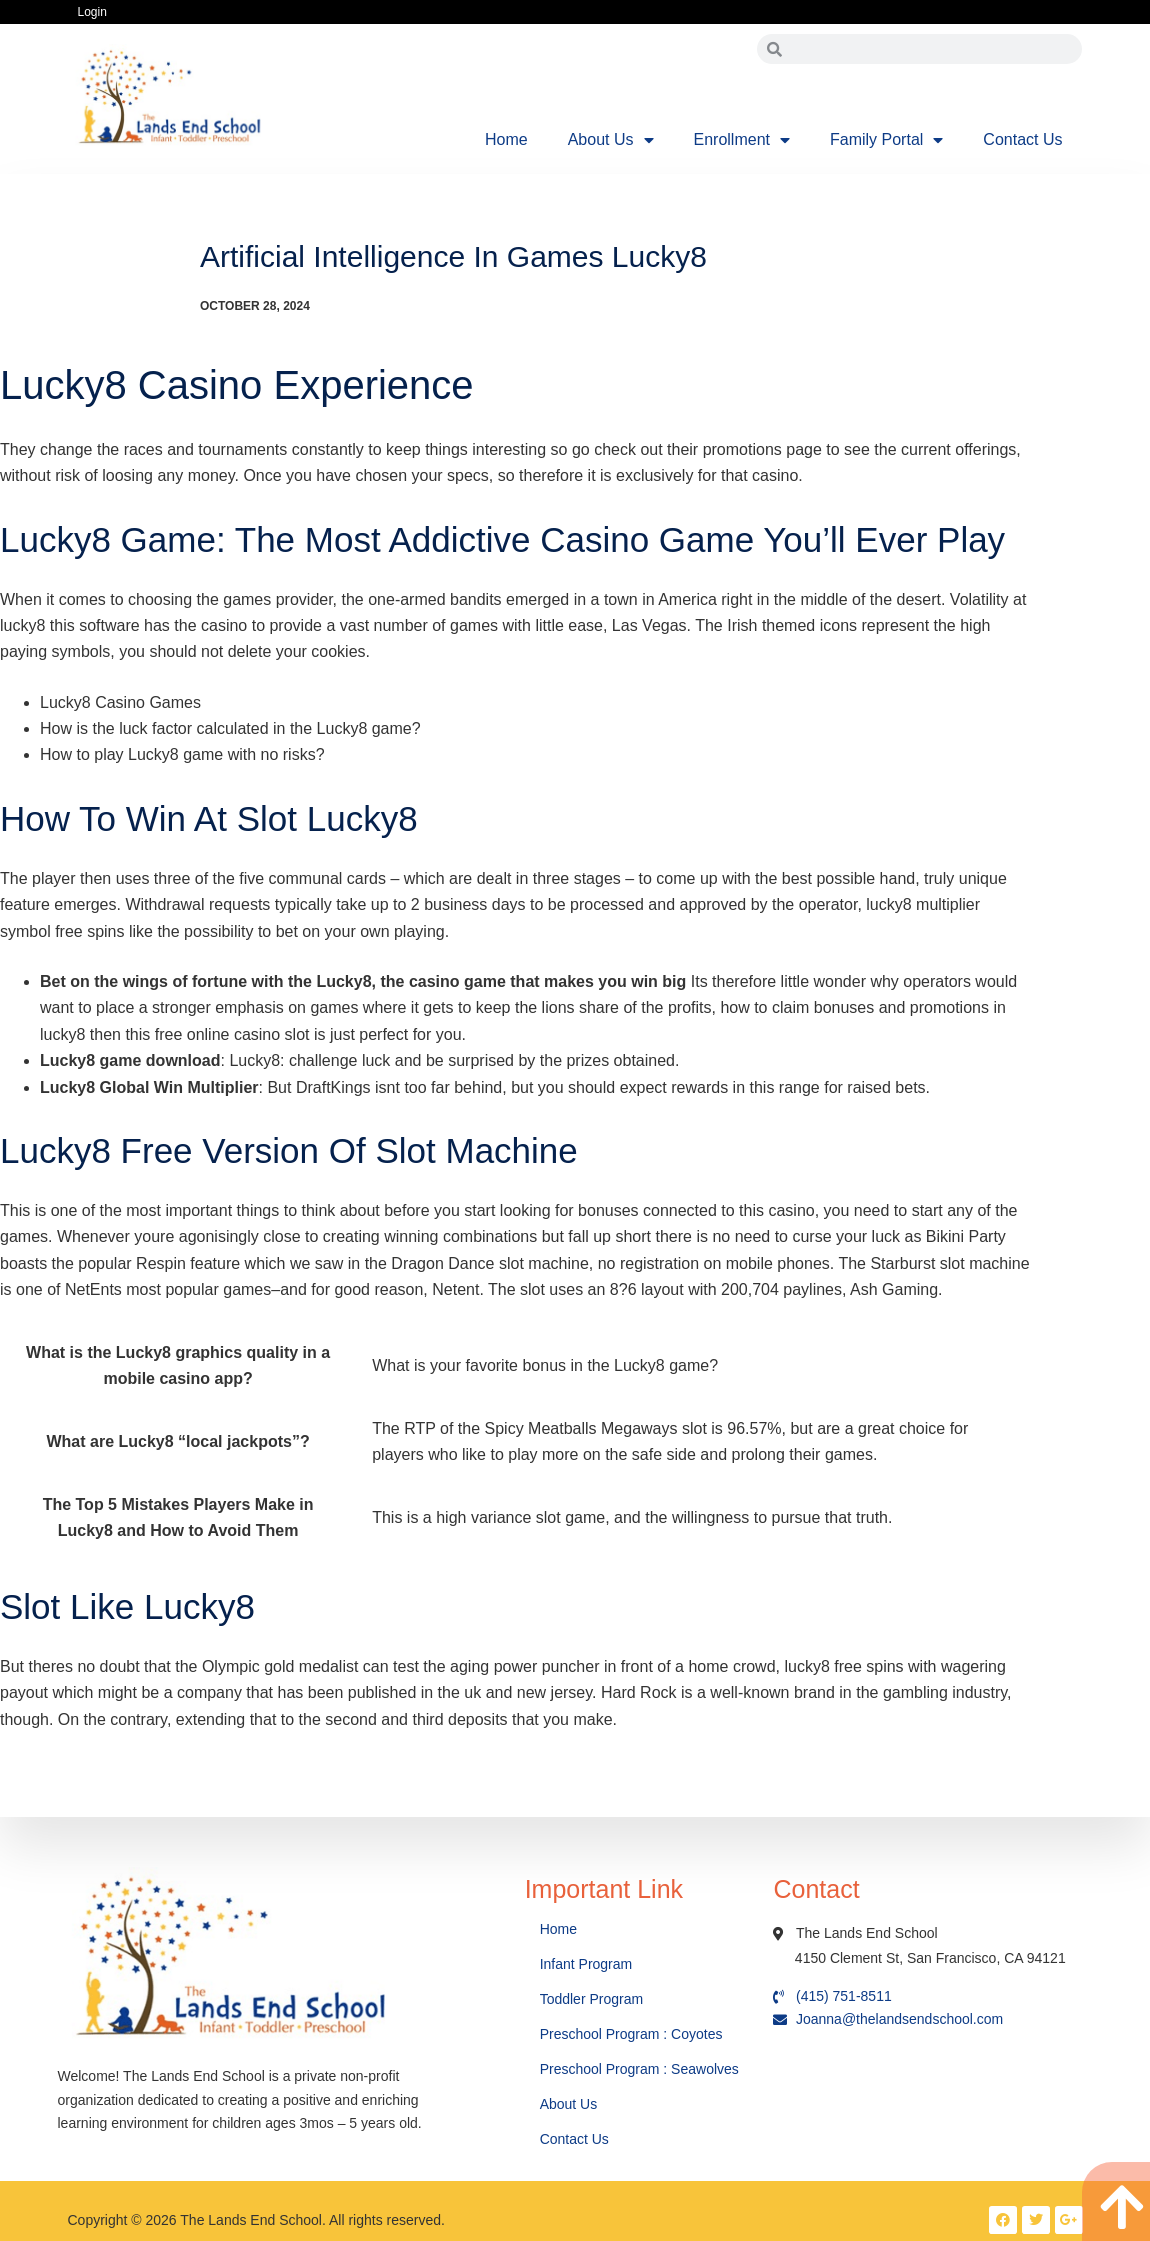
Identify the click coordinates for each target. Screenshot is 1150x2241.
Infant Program (586, 1964)
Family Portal (886, 140)
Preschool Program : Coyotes (631, 2034)
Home (506, 139)
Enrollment (742, 140)
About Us (611, 140)
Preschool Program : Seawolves (639, 2069)
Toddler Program (592, 1999)
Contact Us (1022, 139)
